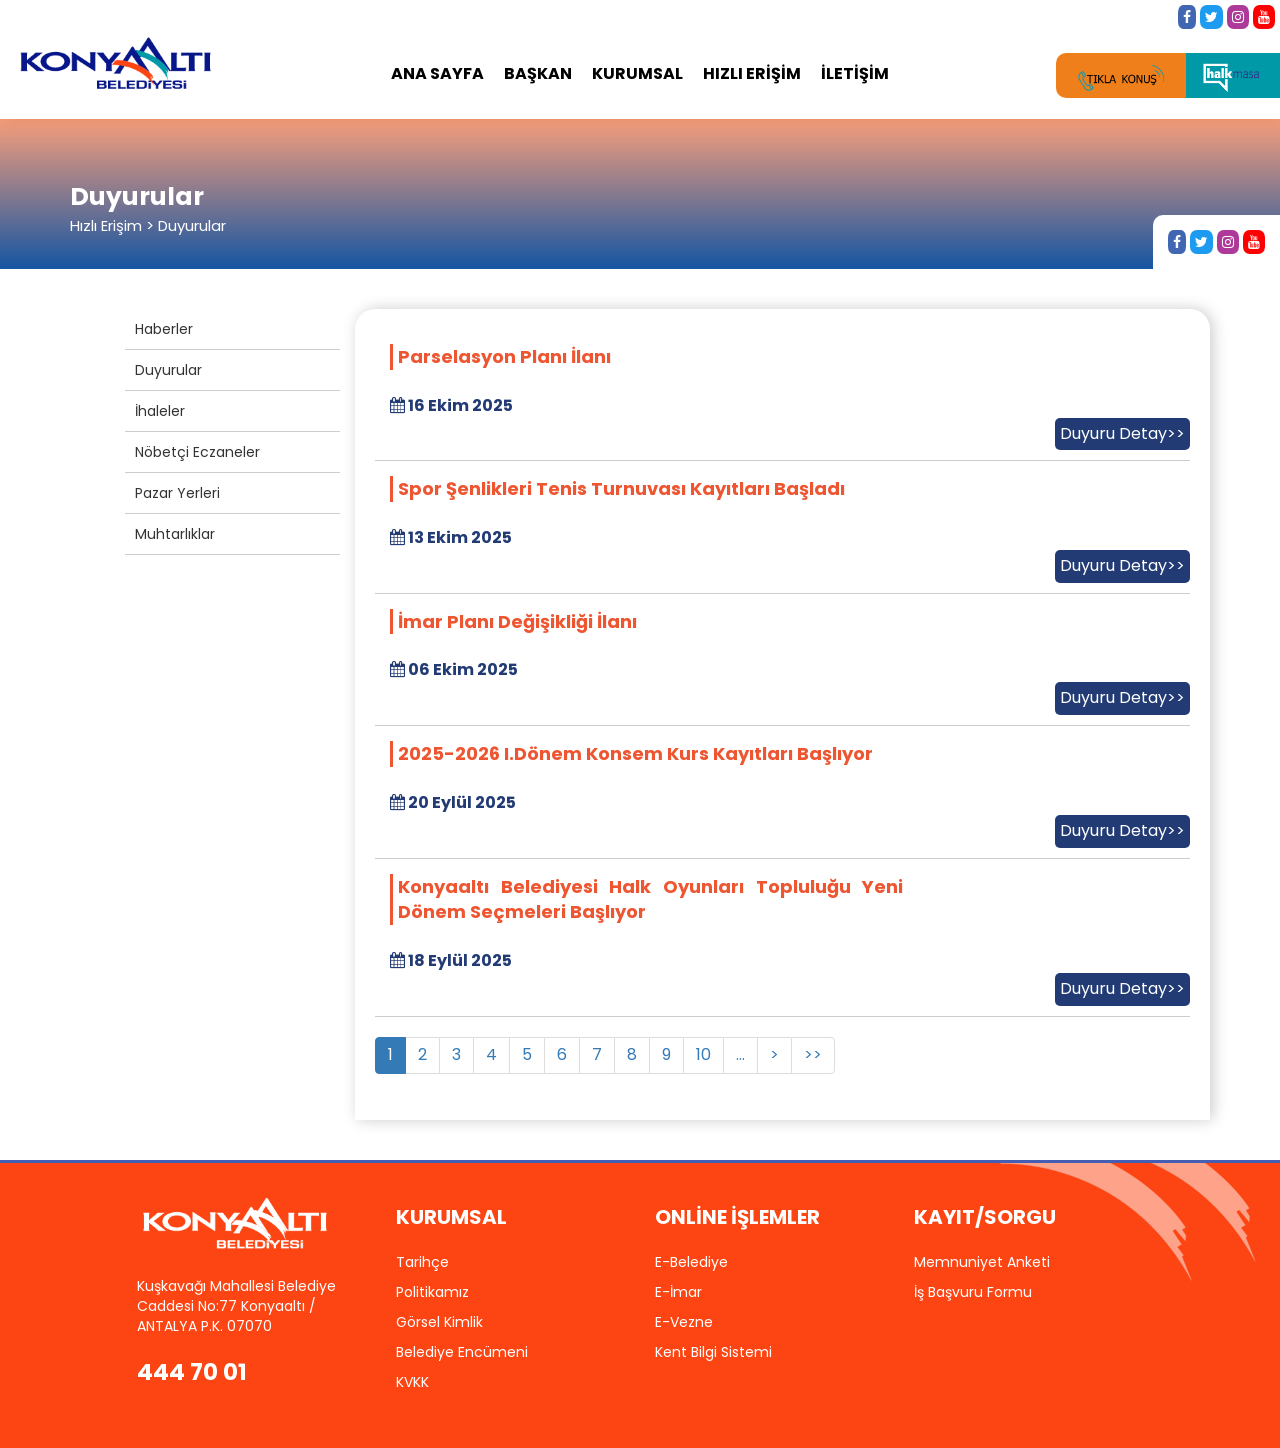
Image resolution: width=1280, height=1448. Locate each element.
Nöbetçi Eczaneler (197, 452)
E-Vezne (684, 1322)
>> (813, 1054)
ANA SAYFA (437, 73)
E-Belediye (691, 1262)
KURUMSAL (637, 73)
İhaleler (160, 411)
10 (703, 1054)
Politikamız (432, 1292)
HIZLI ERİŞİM (752, 73)
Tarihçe (422, 1262)
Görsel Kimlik (439, 1322)
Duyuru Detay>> (1122, 433)
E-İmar (678, 1292)
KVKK (412, 1382)
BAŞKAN (538, 73)
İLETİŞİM (855, 73)
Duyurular (168, 370)
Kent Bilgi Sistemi (713, 1352)
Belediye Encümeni (462, 1352)
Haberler (164, 329)
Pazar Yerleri (177, 493)
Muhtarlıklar (175, 534)
